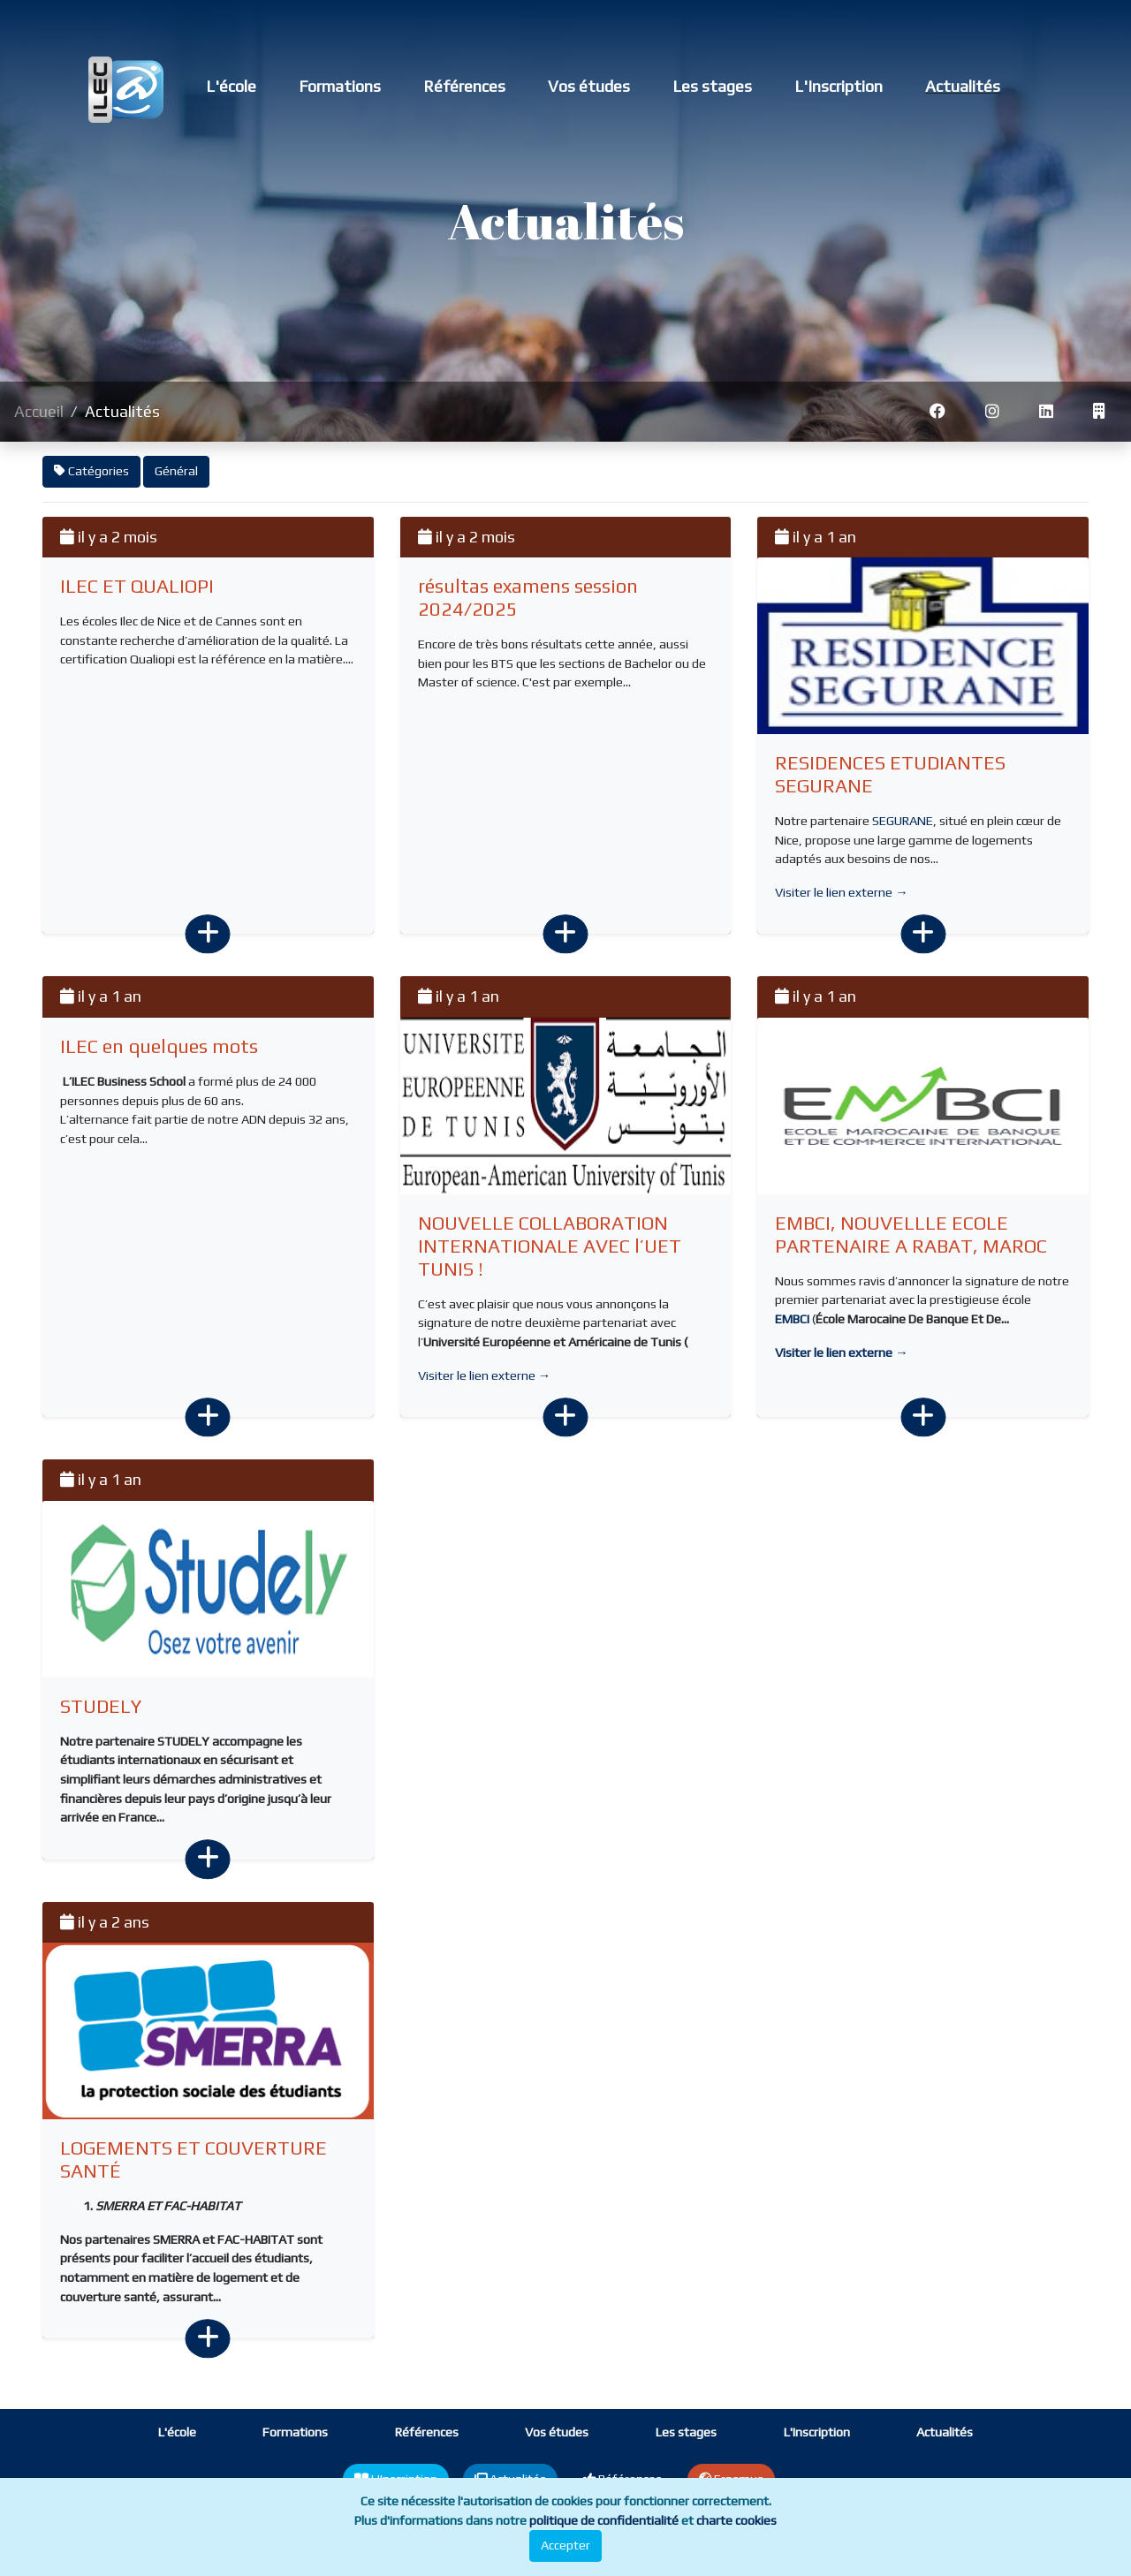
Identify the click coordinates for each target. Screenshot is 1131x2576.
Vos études (589, 86)
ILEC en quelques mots (159, 1046)
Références (464, 86)
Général (176, 471)
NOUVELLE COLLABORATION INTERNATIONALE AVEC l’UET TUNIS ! (549, 1246)
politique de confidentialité (604, 2520)
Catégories (91, 471)
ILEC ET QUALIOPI (137, 586)
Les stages (712, 86)
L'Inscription (838, 86)
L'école (231, 86)
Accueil (39, 411)
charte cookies (736, 2520)
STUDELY (100, 1706)
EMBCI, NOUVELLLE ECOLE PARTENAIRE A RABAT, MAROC (911, 1234)
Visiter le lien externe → (841, 892)
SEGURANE (902, 821)
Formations (340, 86)
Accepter (565, 2545)
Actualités (962, 86)
